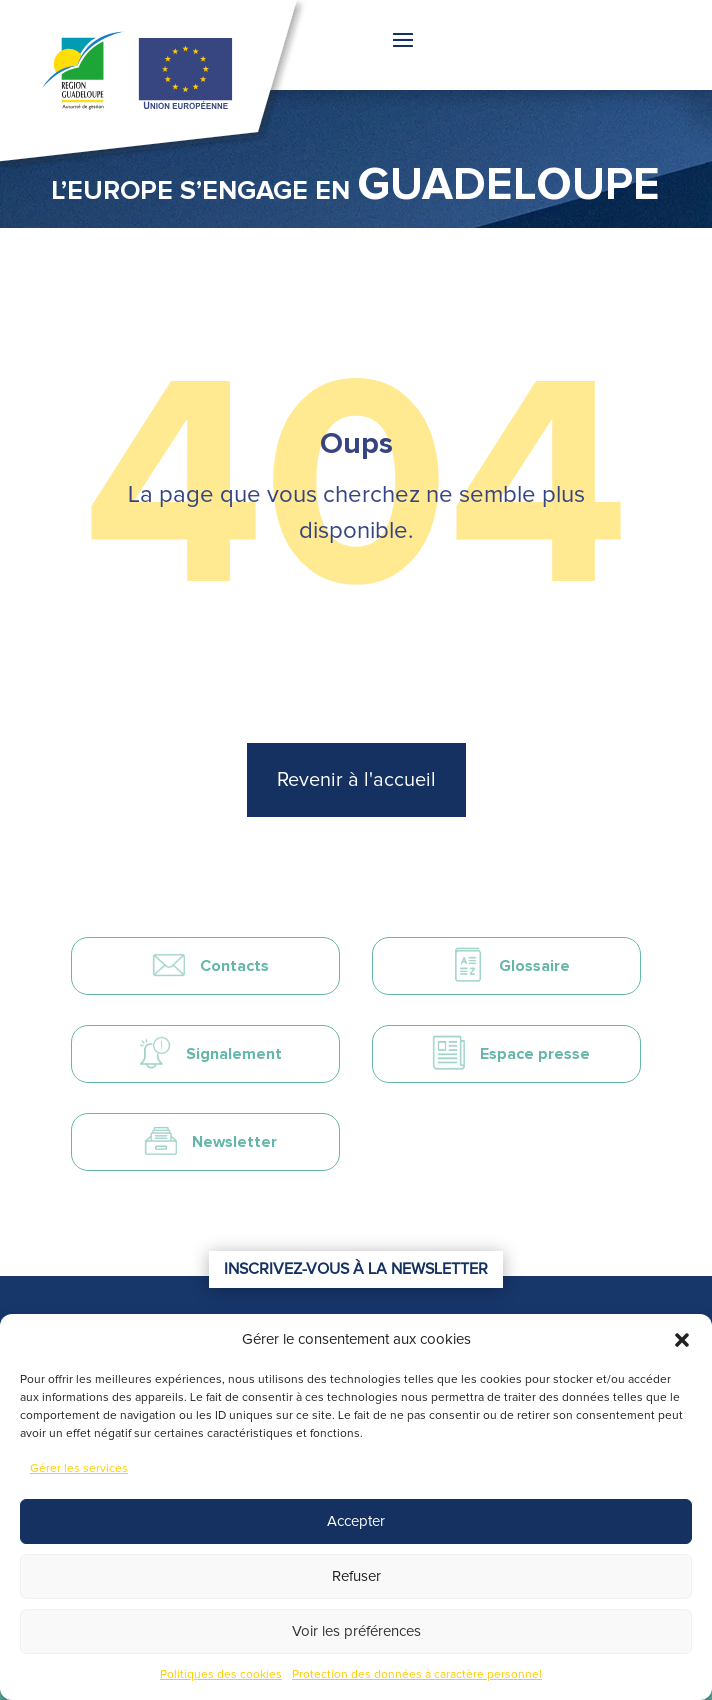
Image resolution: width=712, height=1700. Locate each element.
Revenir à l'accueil (356, 780)
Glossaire (534, 966)
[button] (682, 1340)
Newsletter (234, 1142)
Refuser (356, 1576)
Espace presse (535, 1054)
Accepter (356, 1521)
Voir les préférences (356, 1631)
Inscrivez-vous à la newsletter (356, 1269)
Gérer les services (79, 1469)
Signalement (234, 1054)
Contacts (234, 966)
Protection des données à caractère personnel (417, 1675)
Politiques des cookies (221, 1675)
